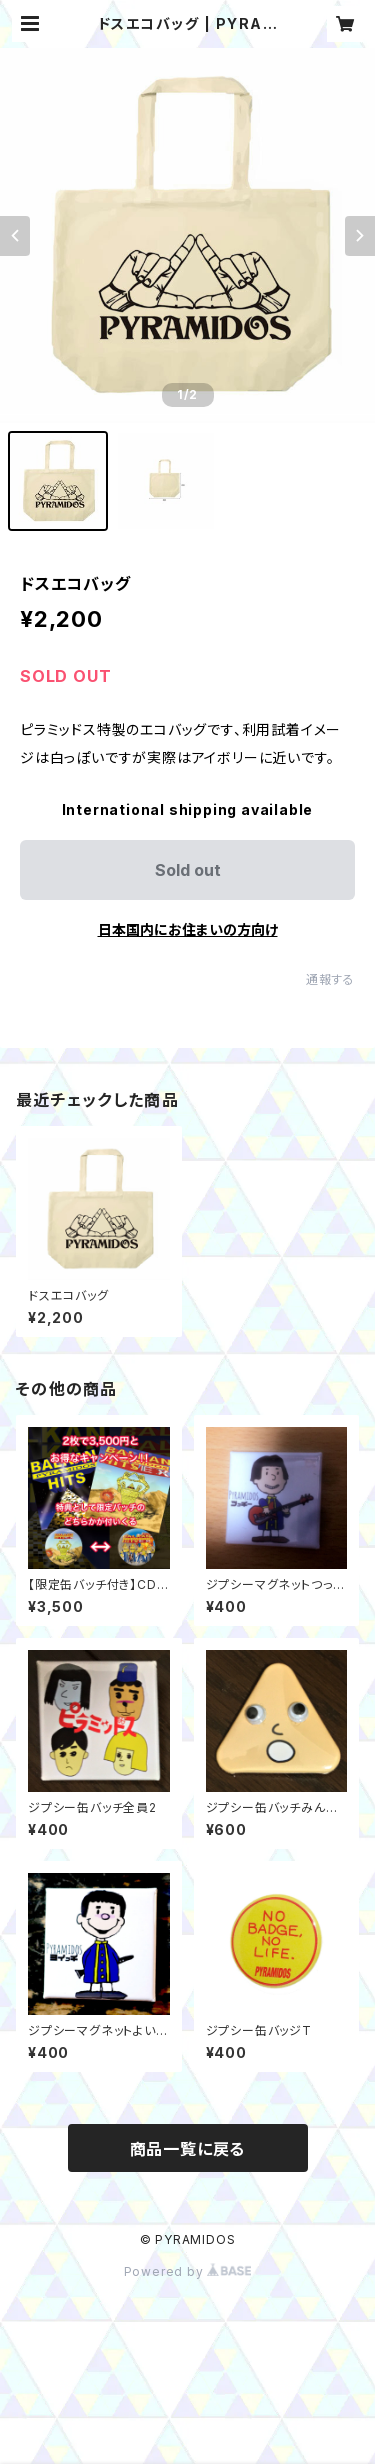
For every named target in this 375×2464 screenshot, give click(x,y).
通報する (330, 979)
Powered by (188, 2271)
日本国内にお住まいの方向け (188, 929)
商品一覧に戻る (188, 2149)
